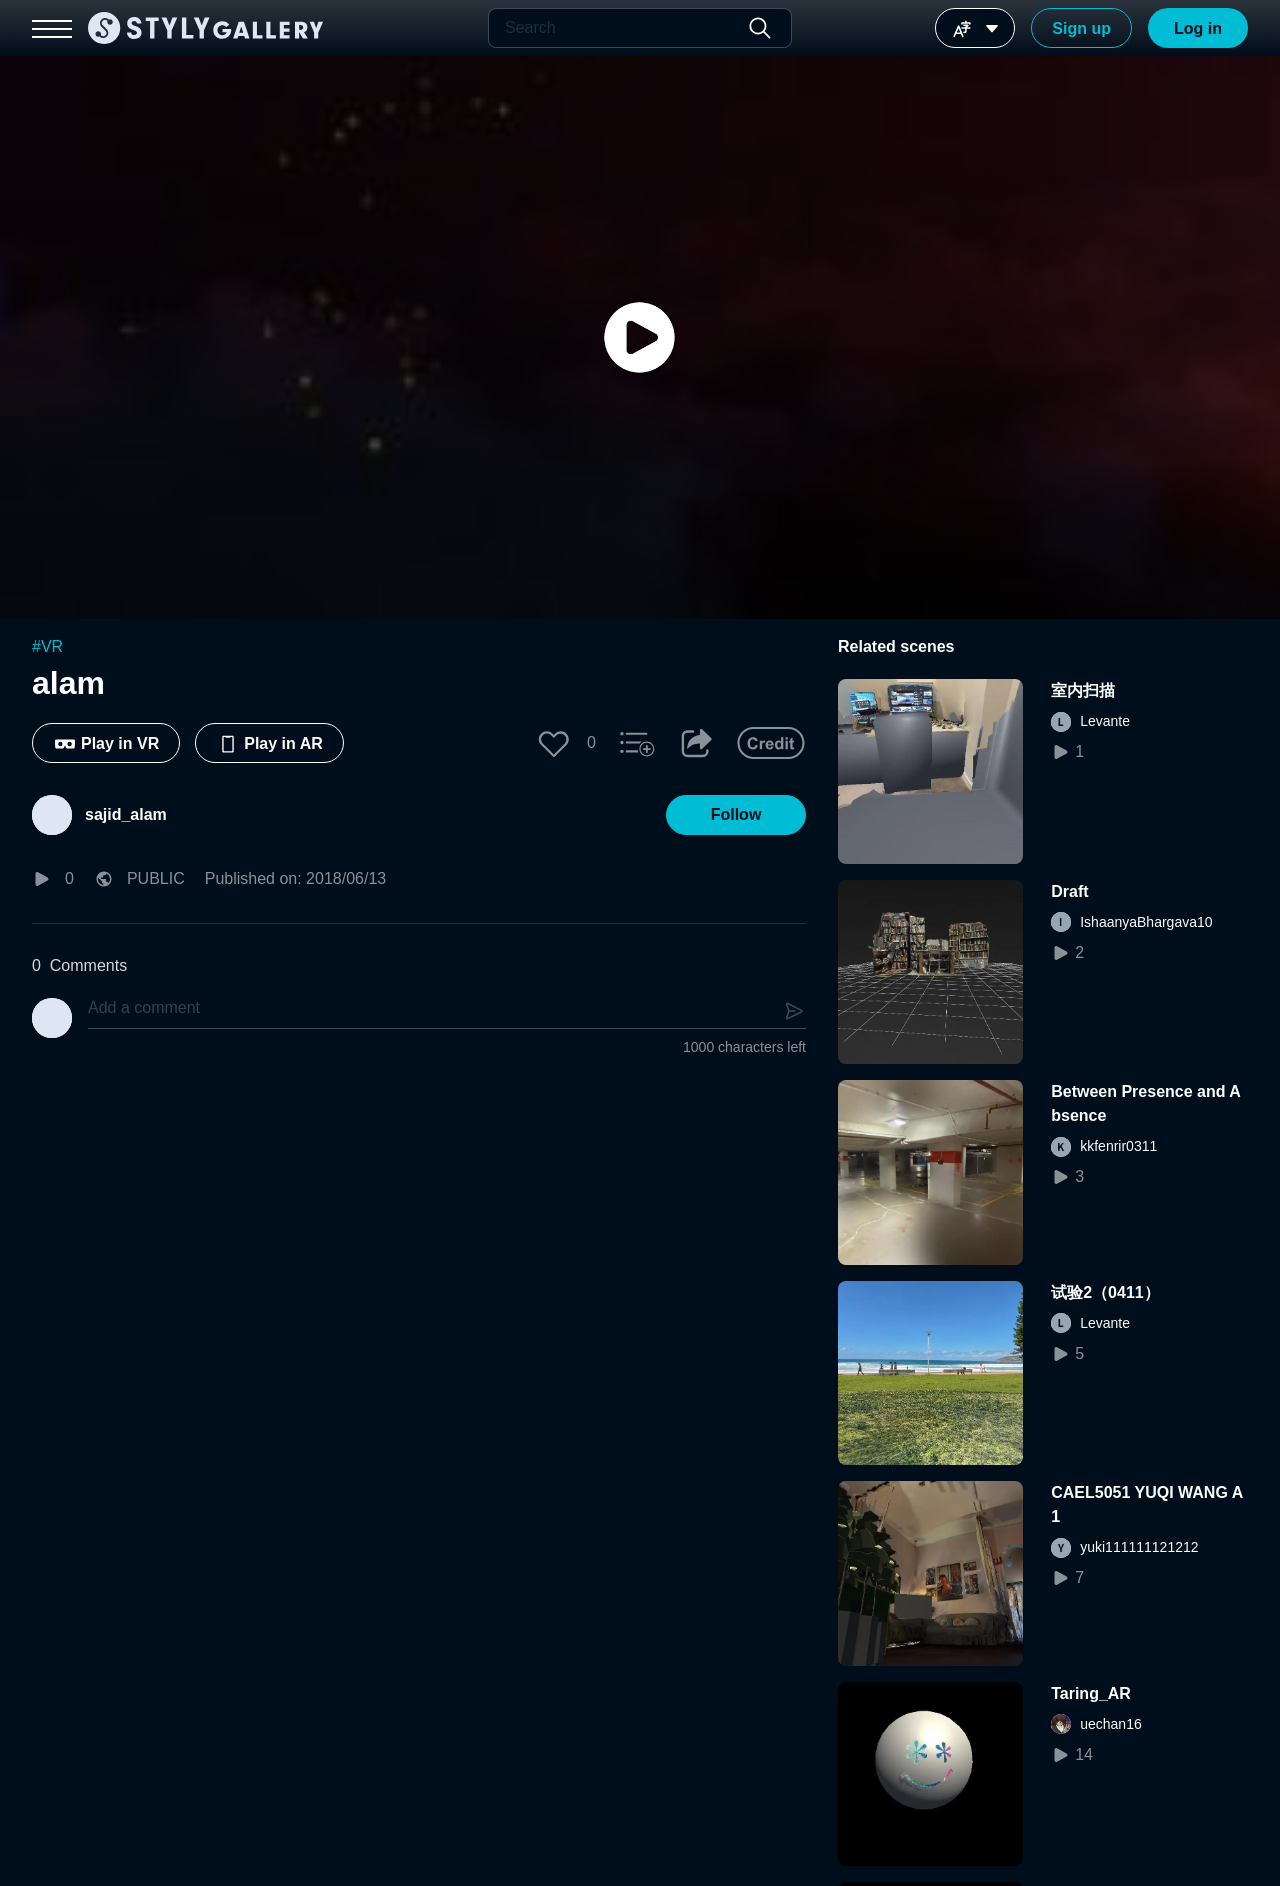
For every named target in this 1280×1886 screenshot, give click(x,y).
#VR (47, 646)
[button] (554, 743)
